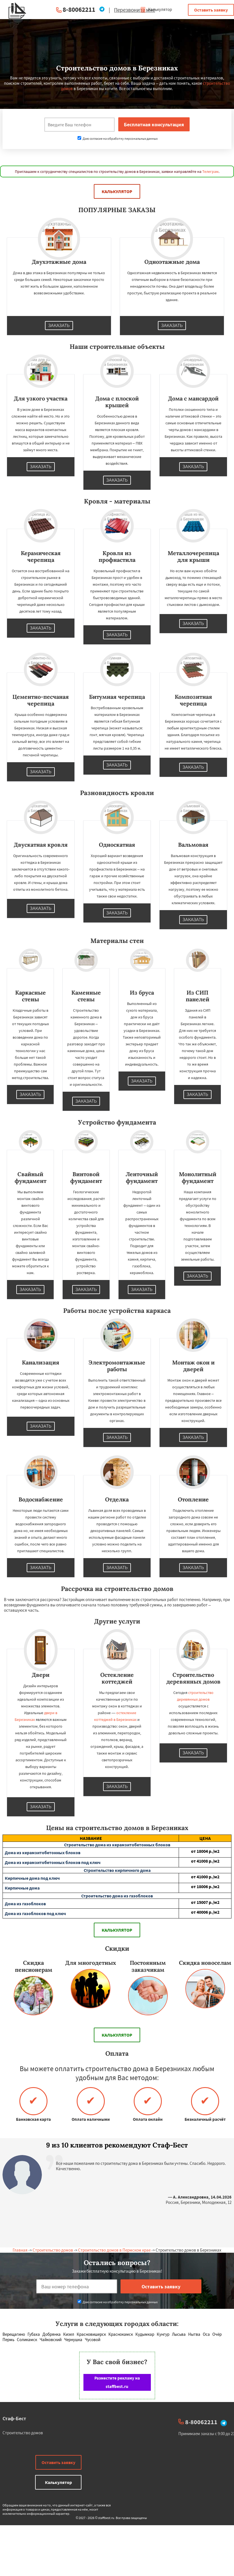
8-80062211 (79, 9)
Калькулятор (156, 9)
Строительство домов (53, 2250)
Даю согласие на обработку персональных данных (118, 138)
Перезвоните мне (134, 9)
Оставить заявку (211, 10)
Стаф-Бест (14, 2418)
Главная (20, 2250)
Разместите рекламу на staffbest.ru (117, 2382)
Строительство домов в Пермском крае (114, 2250)
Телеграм (210, 171)
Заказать (59, 325)
